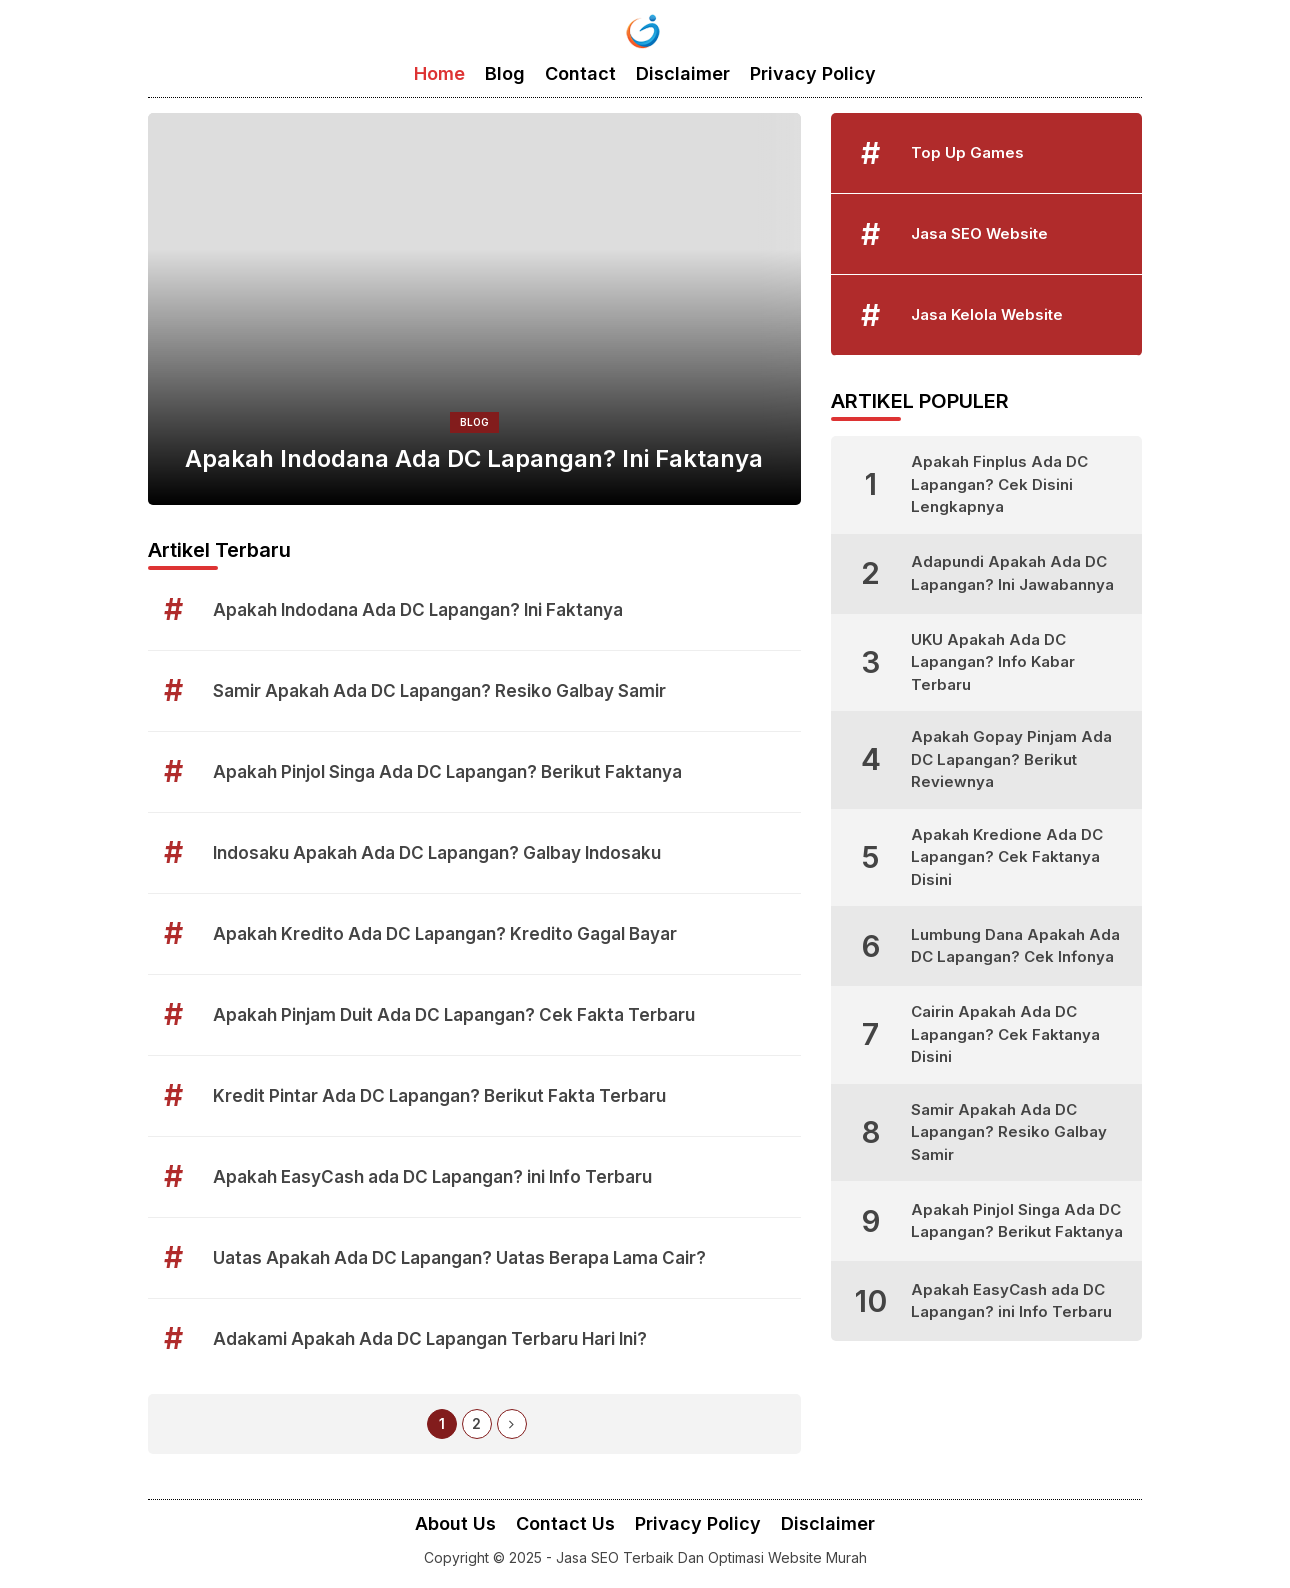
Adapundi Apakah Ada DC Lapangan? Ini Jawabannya (1012, 573)
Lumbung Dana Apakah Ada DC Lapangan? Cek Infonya (1015, 946)
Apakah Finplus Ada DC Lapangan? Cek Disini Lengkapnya (999, 484)
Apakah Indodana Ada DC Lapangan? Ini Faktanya (474, 458)
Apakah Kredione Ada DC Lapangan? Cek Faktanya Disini (1007, 857)
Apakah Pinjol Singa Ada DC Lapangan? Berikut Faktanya (447, 772)
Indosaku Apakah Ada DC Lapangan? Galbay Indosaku (437, 853)
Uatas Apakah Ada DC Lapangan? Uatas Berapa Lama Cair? (459, 1258)
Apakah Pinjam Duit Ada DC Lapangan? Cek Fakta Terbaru (454, 1015)
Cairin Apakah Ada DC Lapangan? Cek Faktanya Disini (1005, 1034)
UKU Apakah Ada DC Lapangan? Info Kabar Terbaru (993, 662)
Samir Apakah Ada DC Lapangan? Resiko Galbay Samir (439, 691)
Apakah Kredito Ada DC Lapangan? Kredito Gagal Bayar (445, 934)
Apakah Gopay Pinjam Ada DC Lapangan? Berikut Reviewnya (1011, 759)
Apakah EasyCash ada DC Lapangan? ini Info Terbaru (432, 1177)
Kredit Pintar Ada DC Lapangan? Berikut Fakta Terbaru (439, 1096)
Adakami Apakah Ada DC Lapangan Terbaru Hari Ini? (430, 1339)
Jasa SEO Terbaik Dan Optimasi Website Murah (711, 1557)
